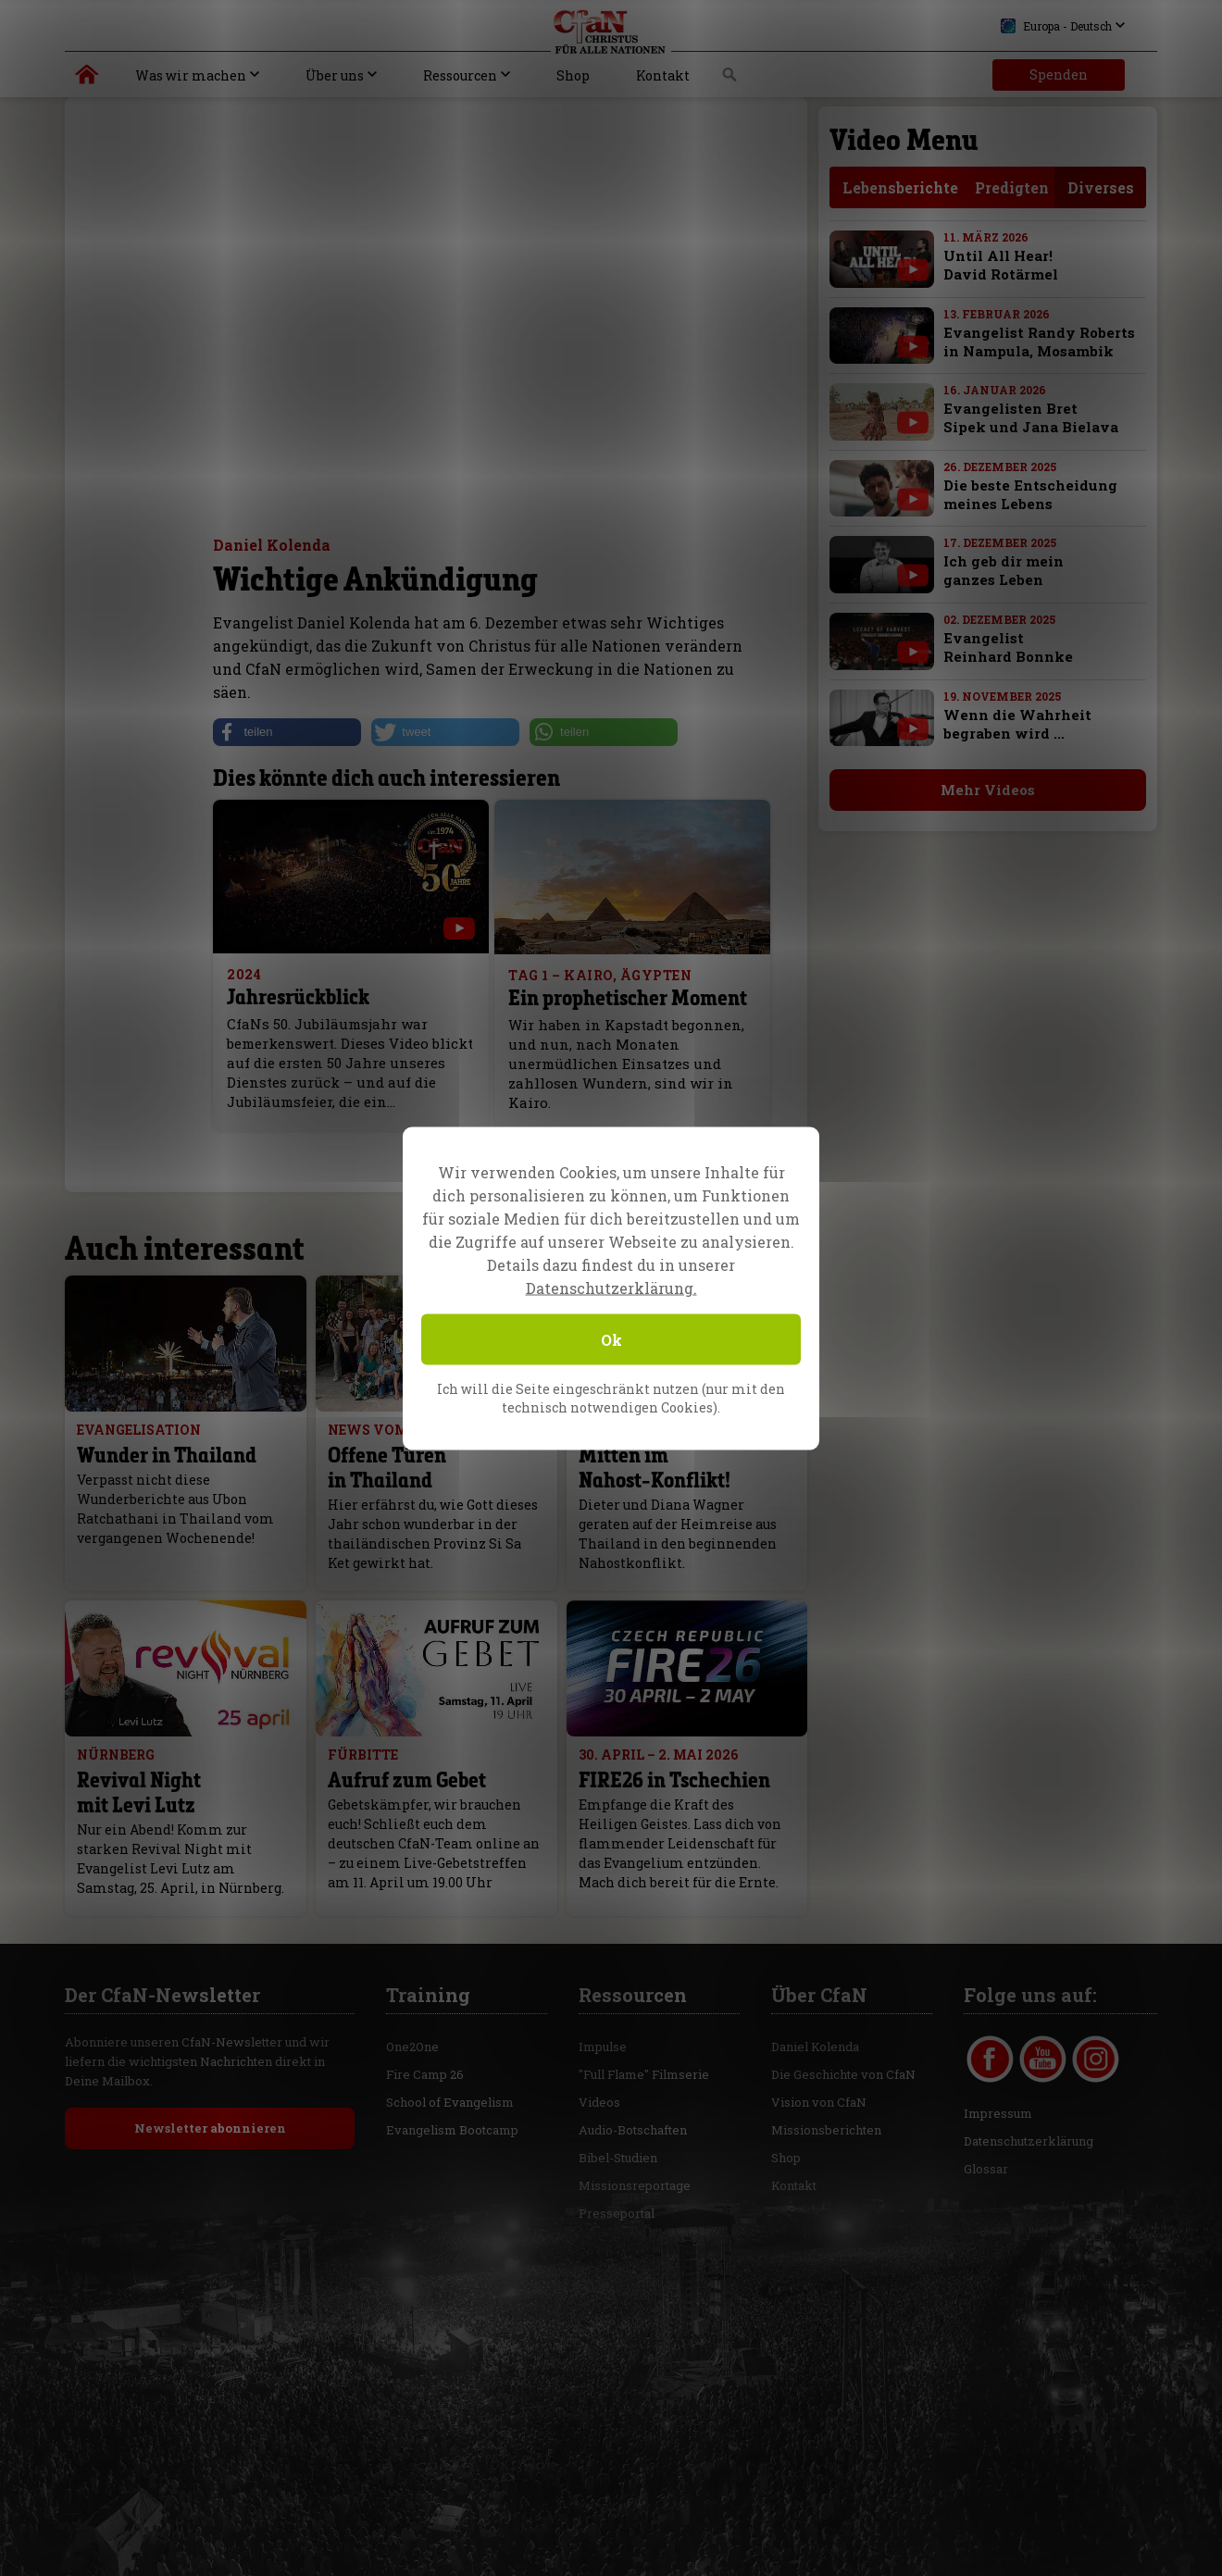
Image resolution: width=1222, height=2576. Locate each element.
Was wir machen (190, 75)
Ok (611, 1339)
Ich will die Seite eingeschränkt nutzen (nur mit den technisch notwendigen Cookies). (611, 1397)
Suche (729, 79)
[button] (287, 732)
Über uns (335, 75)
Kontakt (663, 75)
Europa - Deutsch (1056, 26)
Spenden (1058, 74)
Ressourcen (460, 75)
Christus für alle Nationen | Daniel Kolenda (87, 78)
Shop (573, 75)
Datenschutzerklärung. (611, 1287)
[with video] (913, 269)
